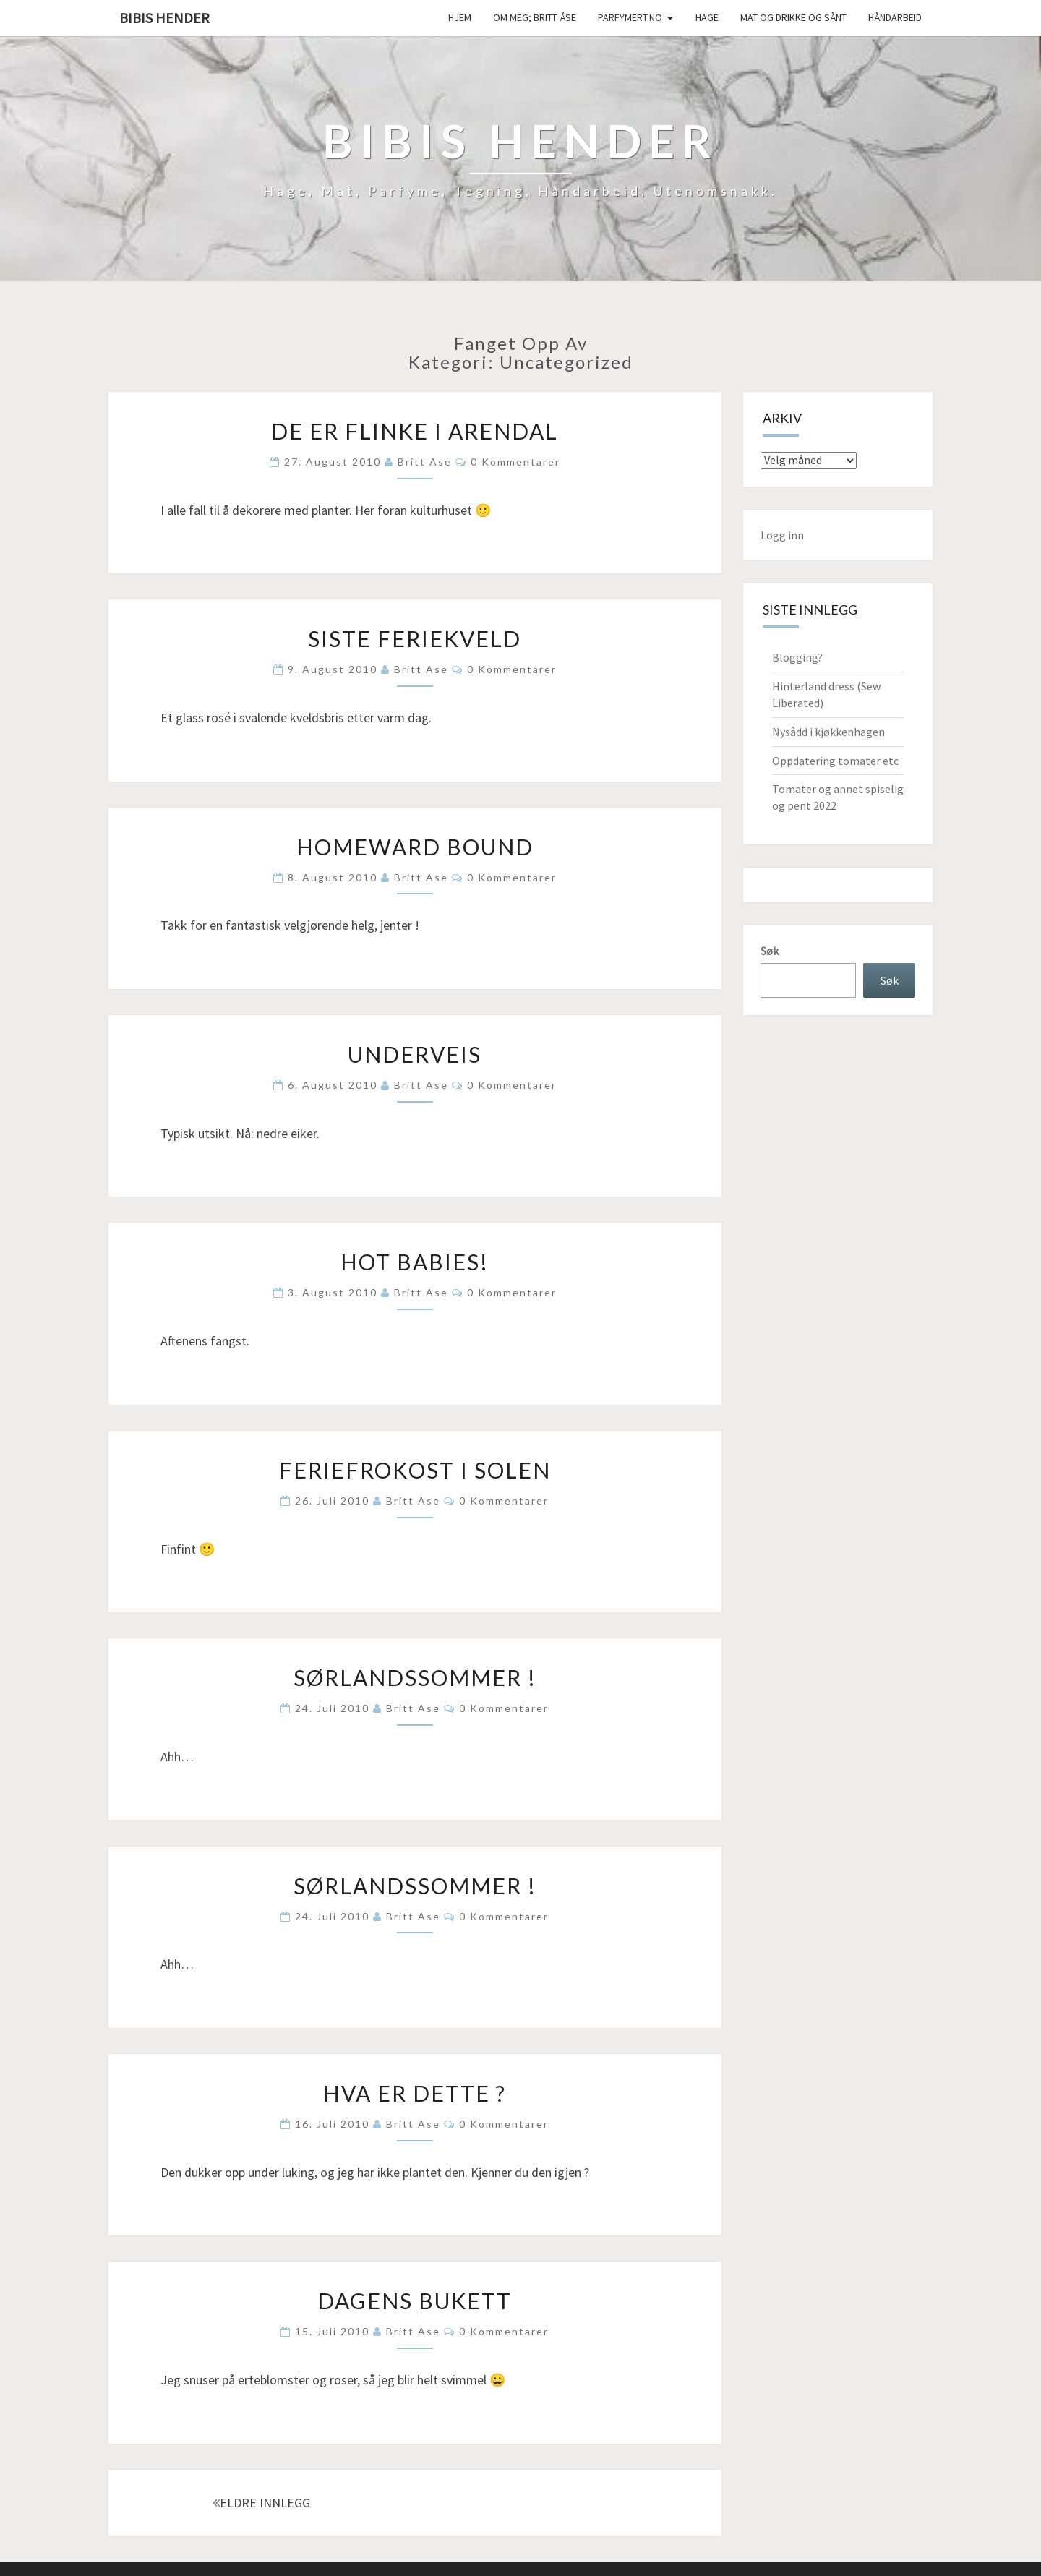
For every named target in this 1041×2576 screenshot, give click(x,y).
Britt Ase (425, 461)
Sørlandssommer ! (415, 1677)
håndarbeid (895, 17)
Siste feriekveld (414, 638)
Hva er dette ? (414, 2093)
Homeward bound (415, 847)
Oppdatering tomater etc (835, 760)
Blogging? (797, 657)
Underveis (414, 1054)
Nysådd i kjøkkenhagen (828, 731)
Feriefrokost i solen (415, 1470)
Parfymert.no (630, 17)
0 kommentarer (515, 461)
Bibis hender (164, 18)
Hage (707, 17)
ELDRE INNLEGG (261, 2502)
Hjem (459, 17)
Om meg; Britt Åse (534, 17)
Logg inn (782, 535)
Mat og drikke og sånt (793, 17)
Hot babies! (414, 1262)
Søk (770, 950)
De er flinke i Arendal (414, 431)
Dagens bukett (414, 2301)
